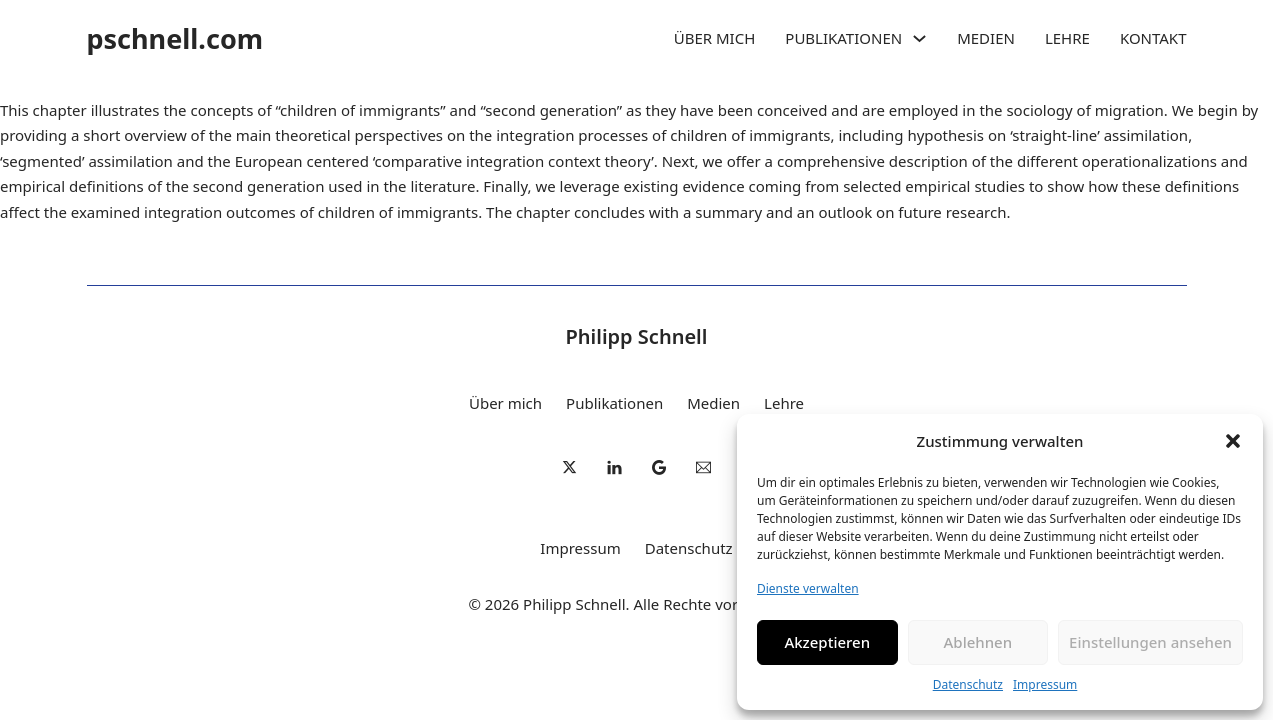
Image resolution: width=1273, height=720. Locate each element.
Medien (986, 38)
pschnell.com (175, 38)
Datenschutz (968, 684)
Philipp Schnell (637, 336)
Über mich (715, 38)
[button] (1233, 441)
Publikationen (843, 38)
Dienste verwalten (808, 588)
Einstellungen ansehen (1150, 642)
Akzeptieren (827, 642)
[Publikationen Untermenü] (919, 38)
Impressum (1045, 684)
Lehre (1067, 38)
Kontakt (1153, 38)
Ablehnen (978, 642)
